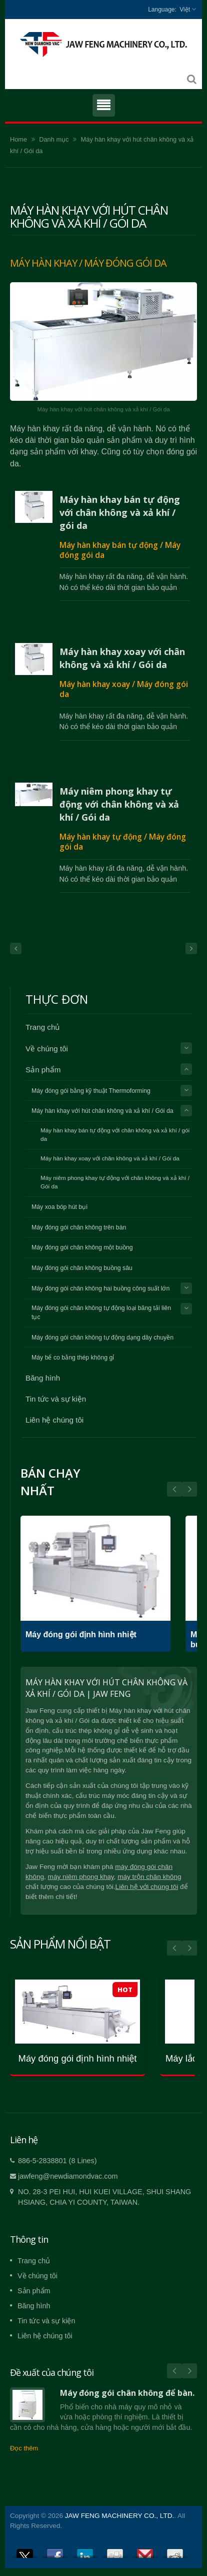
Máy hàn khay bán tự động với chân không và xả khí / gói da (120, 512)
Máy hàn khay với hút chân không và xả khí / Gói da (103, 1110)
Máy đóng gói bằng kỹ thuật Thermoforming (91, 1090)
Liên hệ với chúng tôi (147, 1886)
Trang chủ (43, 1027)
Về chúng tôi (47, 1048)
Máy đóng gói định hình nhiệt (81, 1634)
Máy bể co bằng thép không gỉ (73, 1357)
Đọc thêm (24, 2448)
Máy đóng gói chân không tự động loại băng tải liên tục (101, 1313)
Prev (189, 1489)
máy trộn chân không (149, 1876)
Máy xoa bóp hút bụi (60, 1206)
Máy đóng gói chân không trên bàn (79, 1227)
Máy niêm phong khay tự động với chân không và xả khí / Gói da (119, 804)
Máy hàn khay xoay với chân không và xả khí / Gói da (122, 658)
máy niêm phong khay (81, 1876)
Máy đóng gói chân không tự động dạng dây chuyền (103, 1337)
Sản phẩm (43, 1069)
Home (18, 139)
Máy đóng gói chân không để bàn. (127, 2392)
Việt (185, 9)
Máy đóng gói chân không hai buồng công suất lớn (101, 1288)
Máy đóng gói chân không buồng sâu (82, 1267)
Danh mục (53, 139)
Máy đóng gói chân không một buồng (82, 1247)
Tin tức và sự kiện (56, 1399)
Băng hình (43, 1378)
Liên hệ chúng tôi (55, 1420)
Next (174, 1489)
